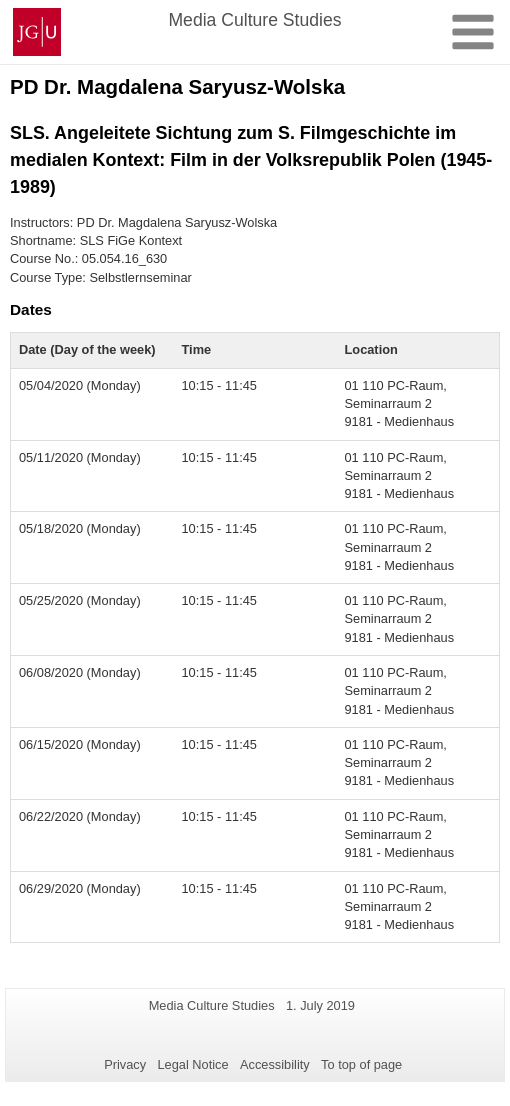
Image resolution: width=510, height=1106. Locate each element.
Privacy (125, 1064)
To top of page (361, 1064)
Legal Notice (192, 1064)
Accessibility (275, 1064)
